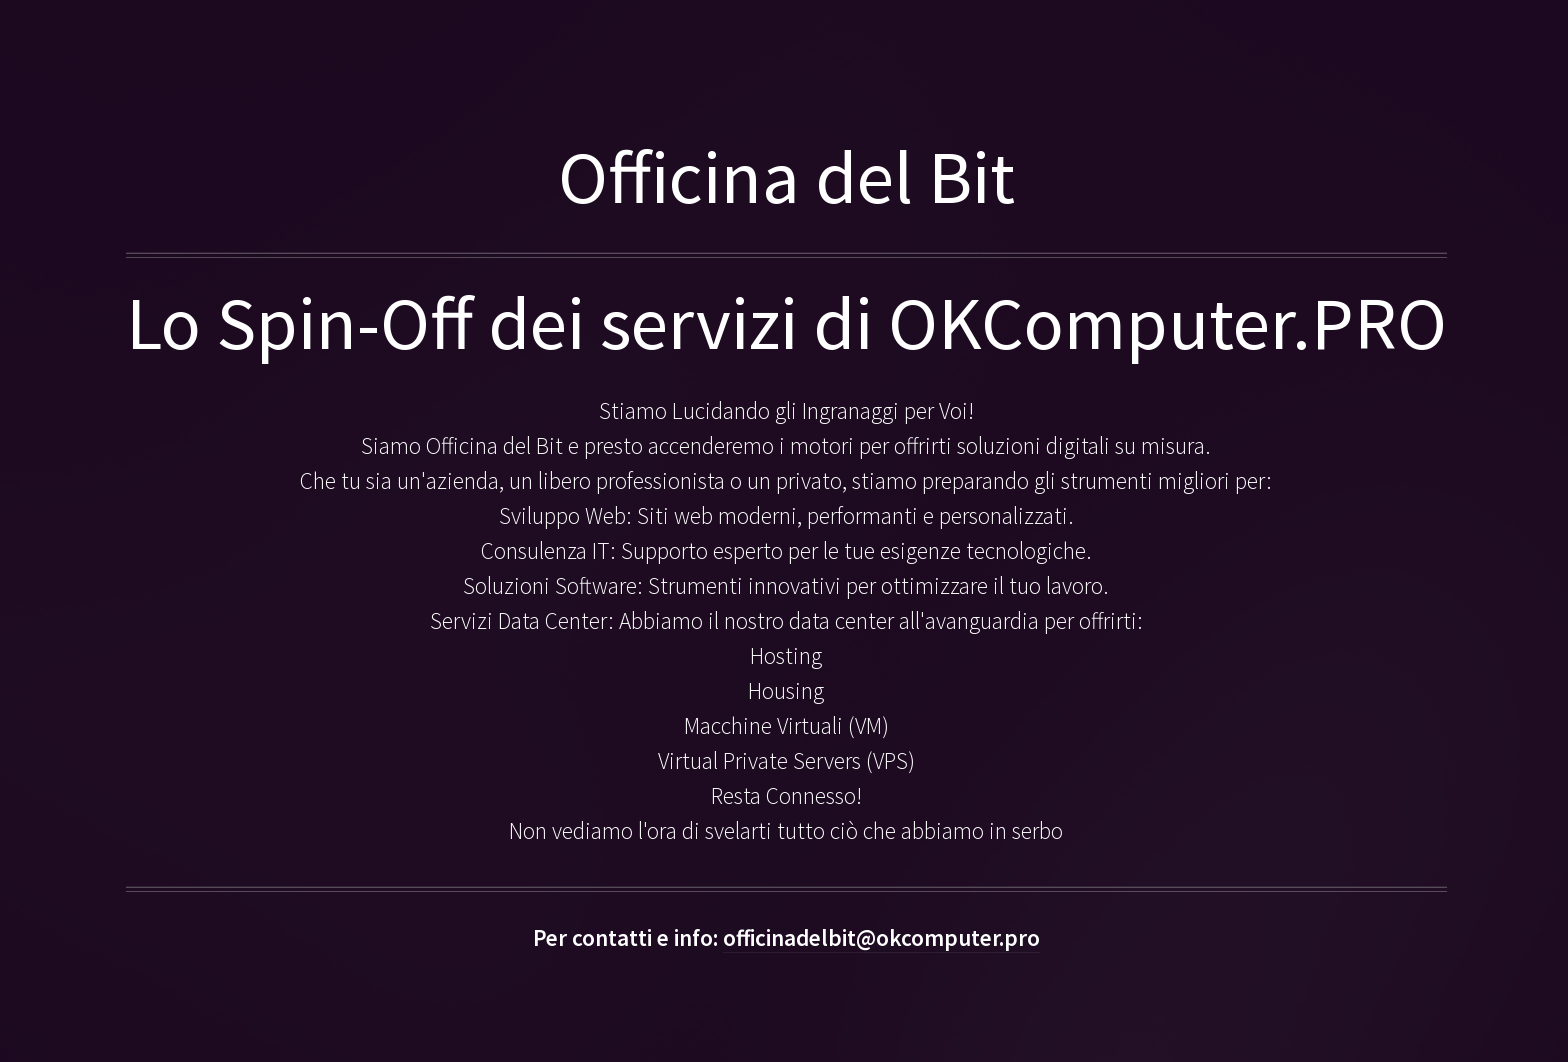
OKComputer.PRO (1167, 322)
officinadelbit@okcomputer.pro (881, 937)
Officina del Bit (786, 176)
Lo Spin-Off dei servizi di (507, 322)
